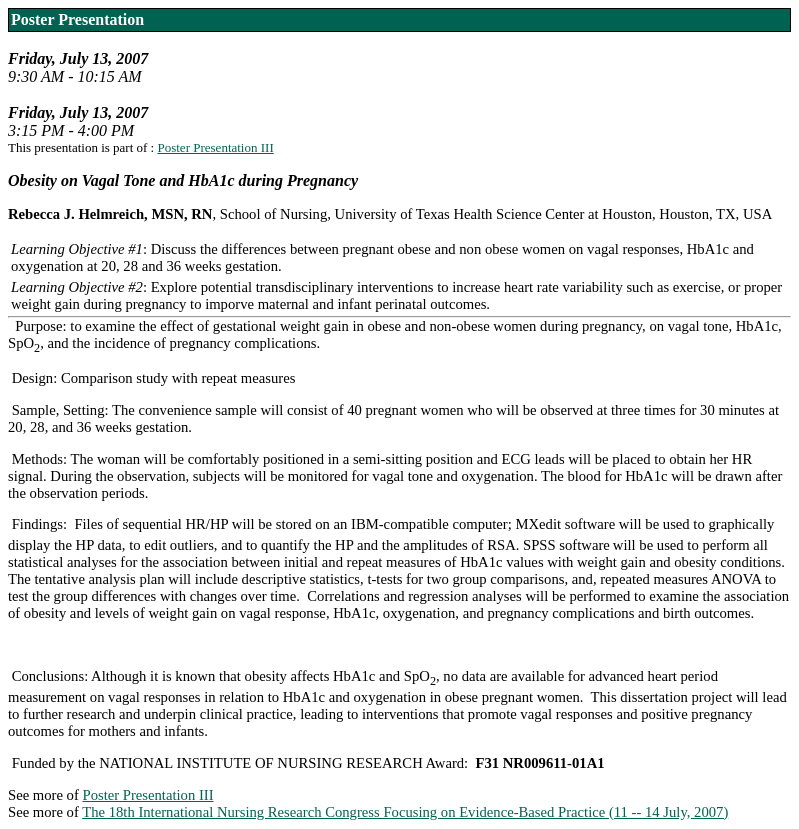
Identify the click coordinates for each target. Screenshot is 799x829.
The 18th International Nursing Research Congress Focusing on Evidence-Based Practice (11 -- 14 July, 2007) (405, 812)
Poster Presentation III (215, 147)
